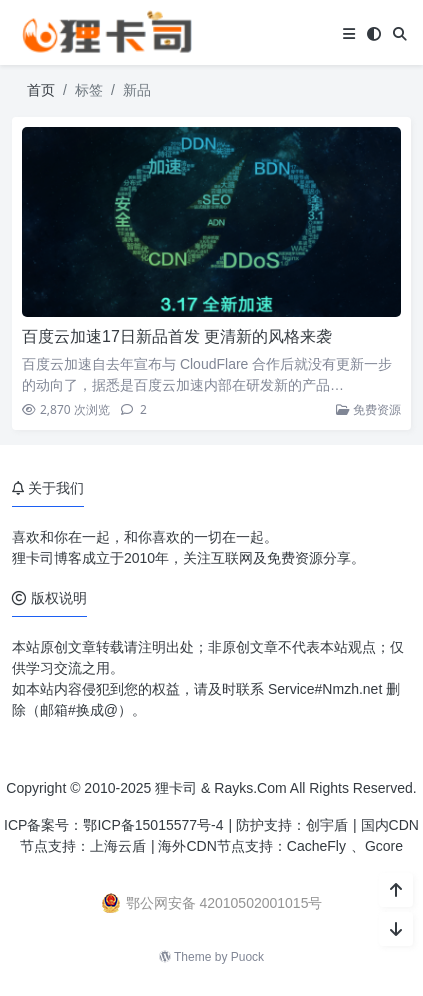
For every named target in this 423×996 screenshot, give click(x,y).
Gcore (384, 846)
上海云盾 (118, 846)
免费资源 (368, 409)
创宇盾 (327, 825)
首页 (41, 90)
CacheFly (316, 846)
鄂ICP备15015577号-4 (153, 825)
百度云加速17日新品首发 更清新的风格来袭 (177, 336)
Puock (247, 957)
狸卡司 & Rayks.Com (220, 788)
